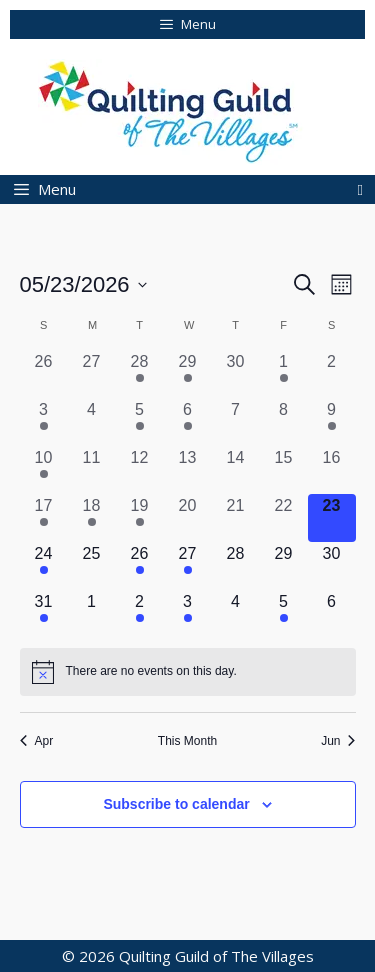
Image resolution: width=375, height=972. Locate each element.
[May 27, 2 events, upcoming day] (188, 566)
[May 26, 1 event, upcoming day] (140, 566)
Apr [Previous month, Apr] (37, 741)
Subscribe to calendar (176, 804)
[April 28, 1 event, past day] (140, 374)
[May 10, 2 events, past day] (44, 470)
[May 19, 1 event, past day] (140, 518)
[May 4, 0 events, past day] (92, 422)
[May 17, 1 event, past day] (44, 518)
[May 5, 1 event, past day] (140, 422)
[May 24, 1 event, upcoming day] (44, 566)
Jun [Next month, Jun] (338, 741)
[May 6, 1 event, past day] (188, 422)
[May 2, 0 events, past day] (332, 374)
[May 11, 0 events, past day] (92, 470)
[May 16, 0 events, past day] (332, 470)
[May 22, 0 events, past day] (284, 518)
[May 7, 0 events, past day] (236, 422)
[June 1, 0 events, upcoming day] (92, 614)
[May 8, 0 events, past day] (284, 422)
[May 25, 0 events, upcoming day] (92, 566)
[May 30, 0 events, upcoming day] (332, 566)
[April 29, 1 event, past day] (188, 374)
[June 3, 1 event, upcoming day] (188, 614)
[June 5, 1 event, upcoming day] (284, 614)
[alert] (188, 672)
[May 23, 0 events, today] (332, 518)
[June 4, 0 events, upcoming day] (236, 614)
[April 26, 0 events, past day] (44, 374)
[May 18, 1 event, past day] (92, 518)
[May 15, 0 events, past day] (284, 470)
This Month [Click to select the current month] (187, 741)
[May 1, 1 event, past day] (284, 374)
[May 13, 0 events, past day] (188, 470)
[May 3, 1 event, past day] (44, 422)
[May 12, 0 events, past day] (140, 470)
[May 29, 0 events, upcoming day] (284, 566)
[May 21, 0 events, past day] (236, 518)
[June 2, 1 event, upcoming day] (140, 614)
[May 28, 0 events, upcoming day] (236, 566)
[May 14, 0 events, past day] (236, 470)
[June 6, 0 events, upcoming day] (332, 614)
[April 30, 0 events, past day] (236, 374)
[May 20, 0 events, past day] (188, 518)
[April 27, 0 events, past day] (92, 374)
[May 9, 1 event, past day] (332, 422)
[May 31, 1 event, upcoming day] (44, 614)
